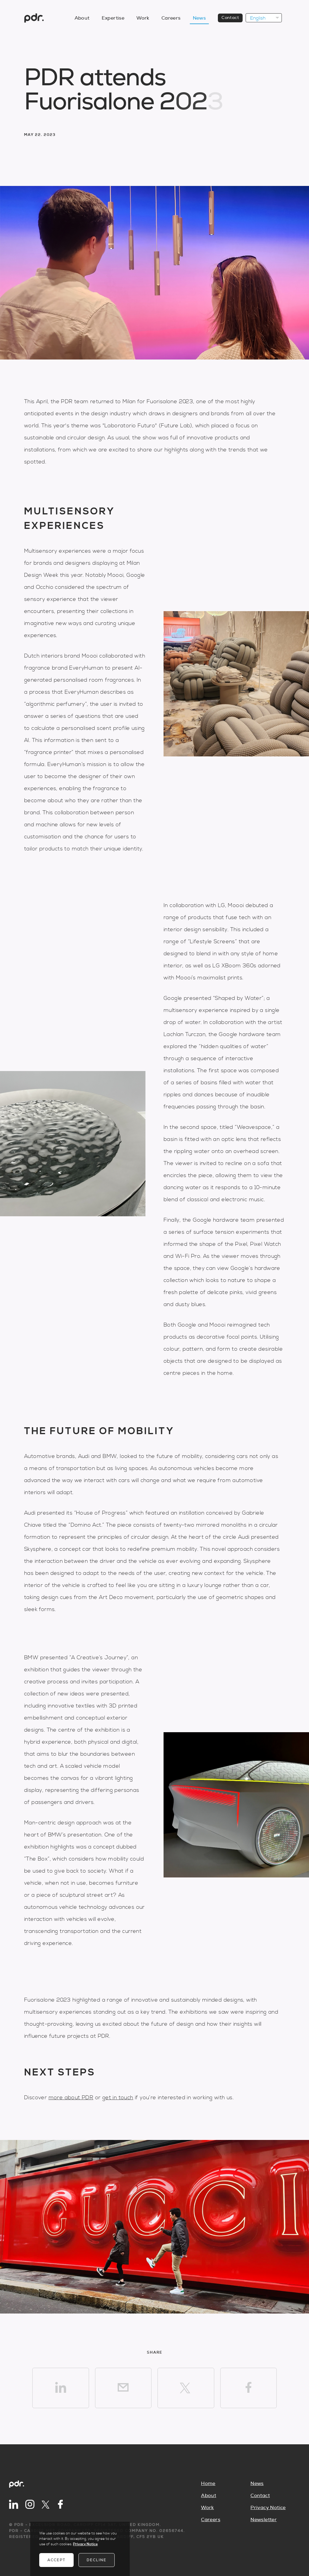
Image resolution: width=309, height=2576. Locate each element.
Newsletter (263, 2519)
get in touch (117, 2097)
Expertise (113, 18)
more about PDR (71, 2097)
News (199, 18)
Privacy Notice (268, 2507)
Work (142, 18)
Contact (230, 18)
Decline (97, 2560)
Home (208, 2483)
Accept (56, 2560)
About (82, 18)
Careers (171, 18)
